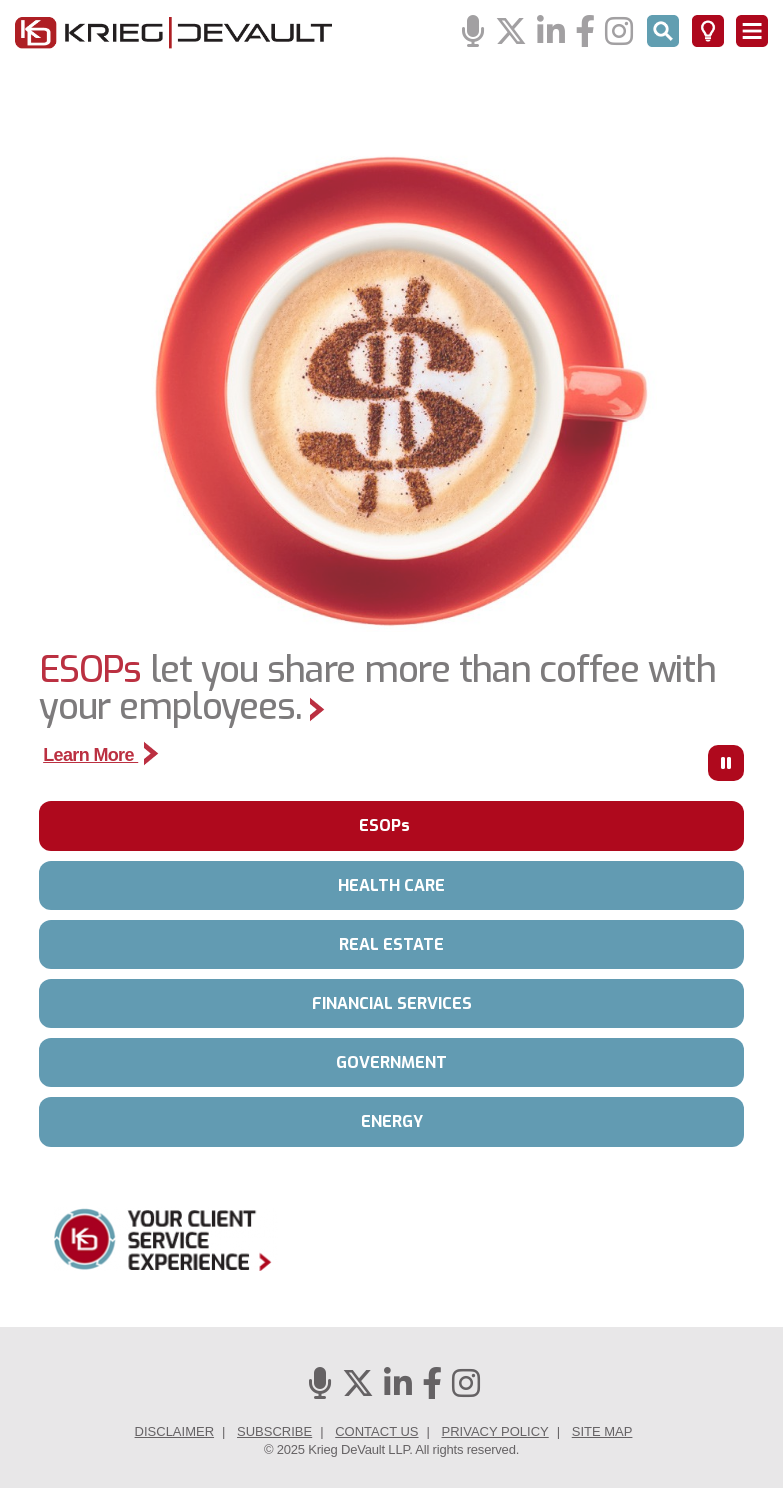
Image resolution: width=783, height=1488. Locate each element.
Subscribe (274, 1431)
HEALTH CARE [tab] (391, 885)
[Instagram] (619, 32)
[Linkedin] (551, 32)
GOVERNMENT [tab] (391, 1062)
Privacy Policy (495, 1431)
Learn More (101, 755)
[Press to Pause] (726, 763)
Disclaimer (174, 1431)
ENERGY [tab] (392, 1121)
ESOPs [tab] (384, 825)
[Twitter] (511, 32)
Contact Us (376, 1431)
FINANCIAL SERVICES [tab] (392, 1003)
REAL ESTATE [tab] (391, 944)
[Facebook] (585, 32)
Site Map (602, 1431)
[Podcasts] (473, 32)
